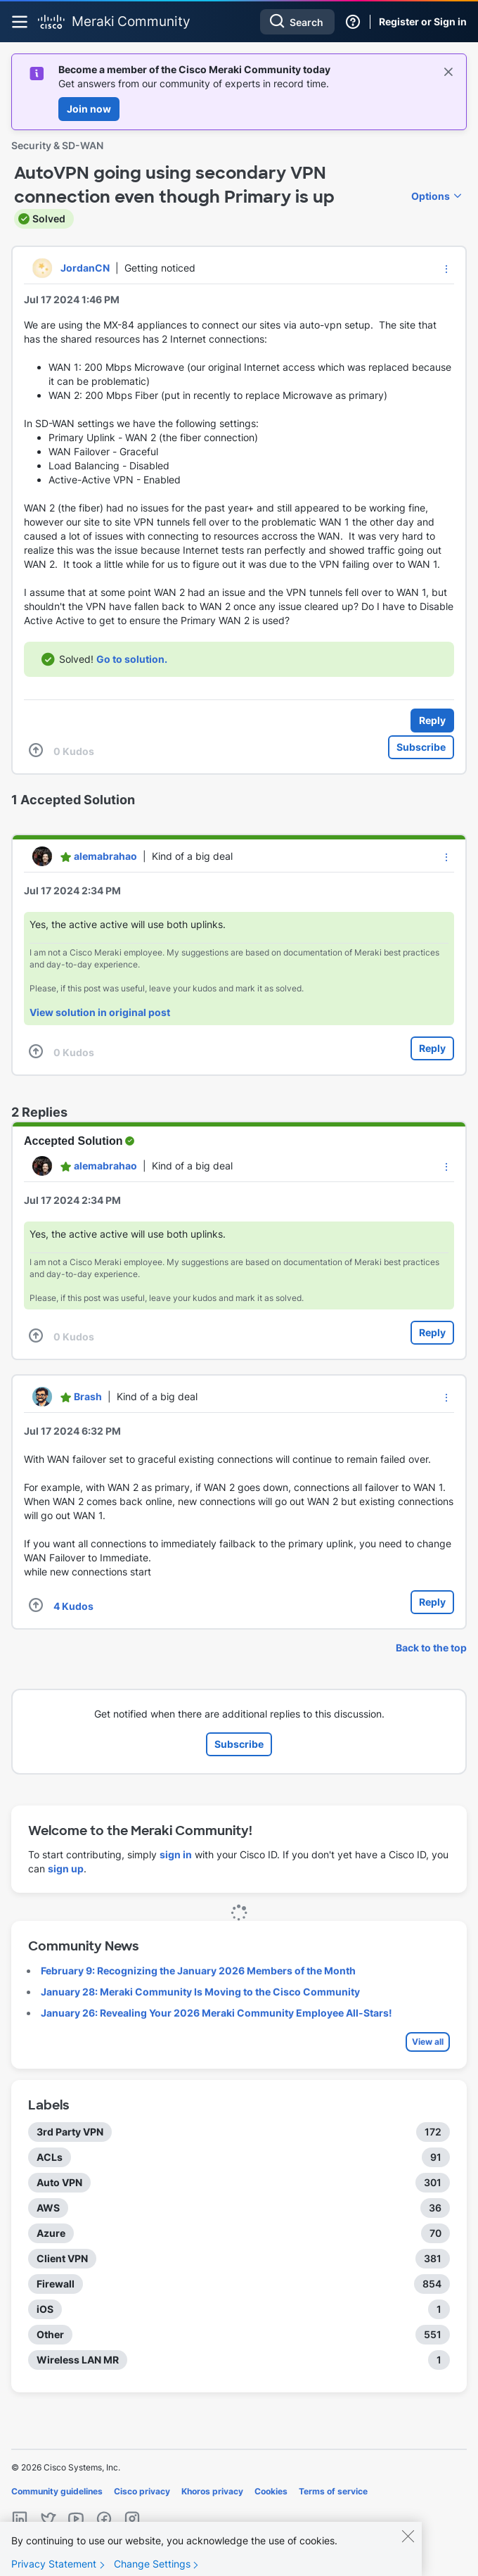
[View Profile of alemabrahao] (105, 856)
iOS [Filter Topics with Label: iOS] (45, 2309)
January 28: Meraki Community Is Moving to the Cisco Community (200, 1992)
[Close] (408, 2548)
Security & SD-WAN (57, 145)
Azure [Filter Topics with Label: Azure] (51, 2233)
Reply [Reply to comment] (432, 1048)
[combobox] (297, 21)
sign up (66, 1868)
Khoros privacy (212, 2491)
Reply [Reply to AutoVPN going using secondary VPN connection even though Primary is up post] (432, 720)
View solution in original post (100, 1012)
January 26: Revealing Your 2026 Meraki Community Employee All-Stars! (216, 2013)
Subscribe (421, 747)
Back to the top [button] (431, 1648)
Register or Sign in (423, 21)
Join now (89, 109)
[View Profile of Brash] (88, 1396)
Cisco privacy (142, 2491)
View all (428, 2041)
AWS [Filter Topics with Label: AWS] (48, 2208)
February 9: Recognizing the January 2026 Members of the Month (198, 1971)
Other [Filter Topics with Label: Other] (50, 2334)
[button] (446, 269)
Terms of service (333, 2491)
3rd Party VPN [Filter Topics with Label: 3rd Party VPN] (70, 2132)
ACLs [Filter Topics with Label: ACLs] (50, 2157)
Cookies (271, 2491)
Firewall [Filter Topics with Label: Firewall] (56, 2284)
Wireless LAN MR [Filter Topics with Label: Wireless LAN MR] (78, 2360)
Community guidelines (57, 2491)
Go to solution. (131, 659)
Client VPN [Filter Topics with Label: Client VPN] (62, 2258)
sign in (176, 1854)
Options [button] (430, 196)
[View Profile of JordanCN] (85, 268)
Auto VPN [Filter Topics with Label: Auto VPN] (59, 2182)
